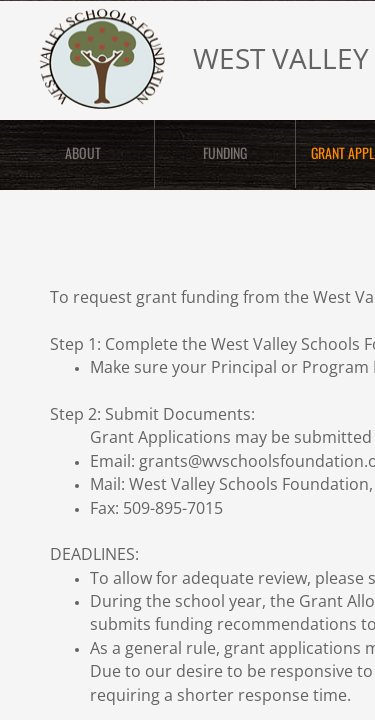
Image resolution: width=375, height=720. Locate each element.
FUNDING (225, 152)
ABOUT (83, 152)
